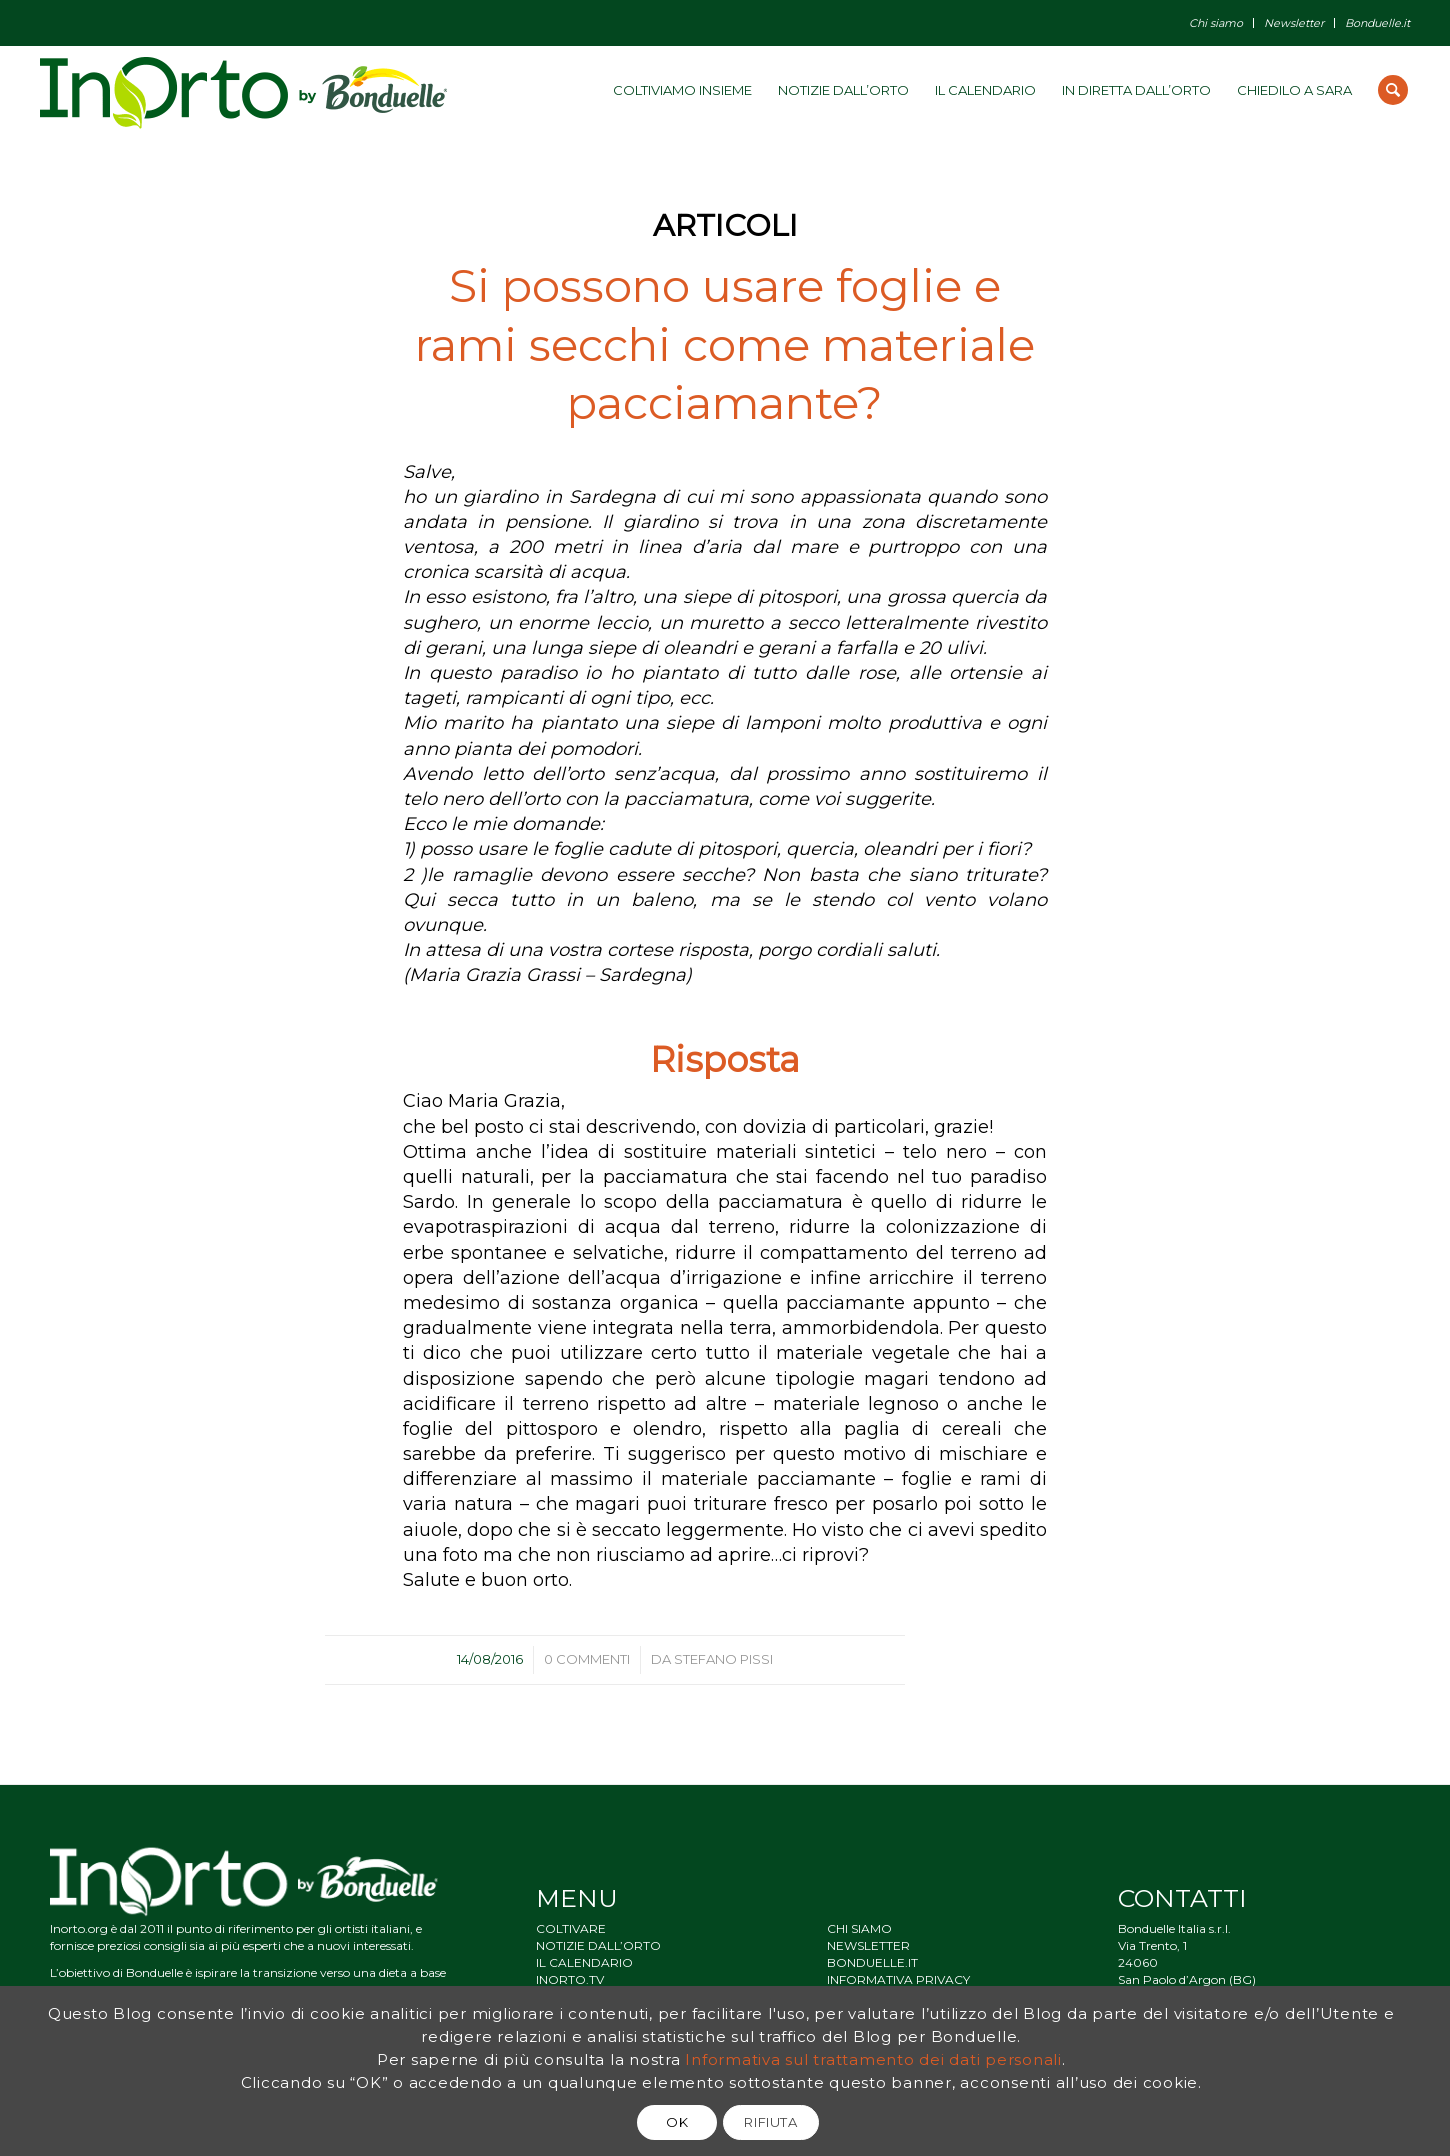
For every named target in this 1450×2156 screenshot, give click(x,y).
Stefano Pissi (723, 1659)
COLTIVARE (571, 1928)
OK (677, 2122)
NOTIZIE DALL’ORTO (598, 1945)
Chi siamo (1216, 23)
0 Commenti (587, 1659)
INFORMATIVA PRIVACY (898, 1979)
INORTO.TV (570, 1979)
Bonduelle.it (1377, 23)
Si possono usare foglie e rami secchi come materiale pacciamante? (725, 344)
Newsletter (1294, 23)
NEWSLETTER (868, 1945)
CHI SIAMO (859, 1928)
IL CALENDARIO (584, 1962)
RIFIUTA (771, 2122)
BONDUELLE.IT (872, 1962)
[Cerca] (1393, 90)
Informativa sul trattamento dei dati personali (873, 2059)
